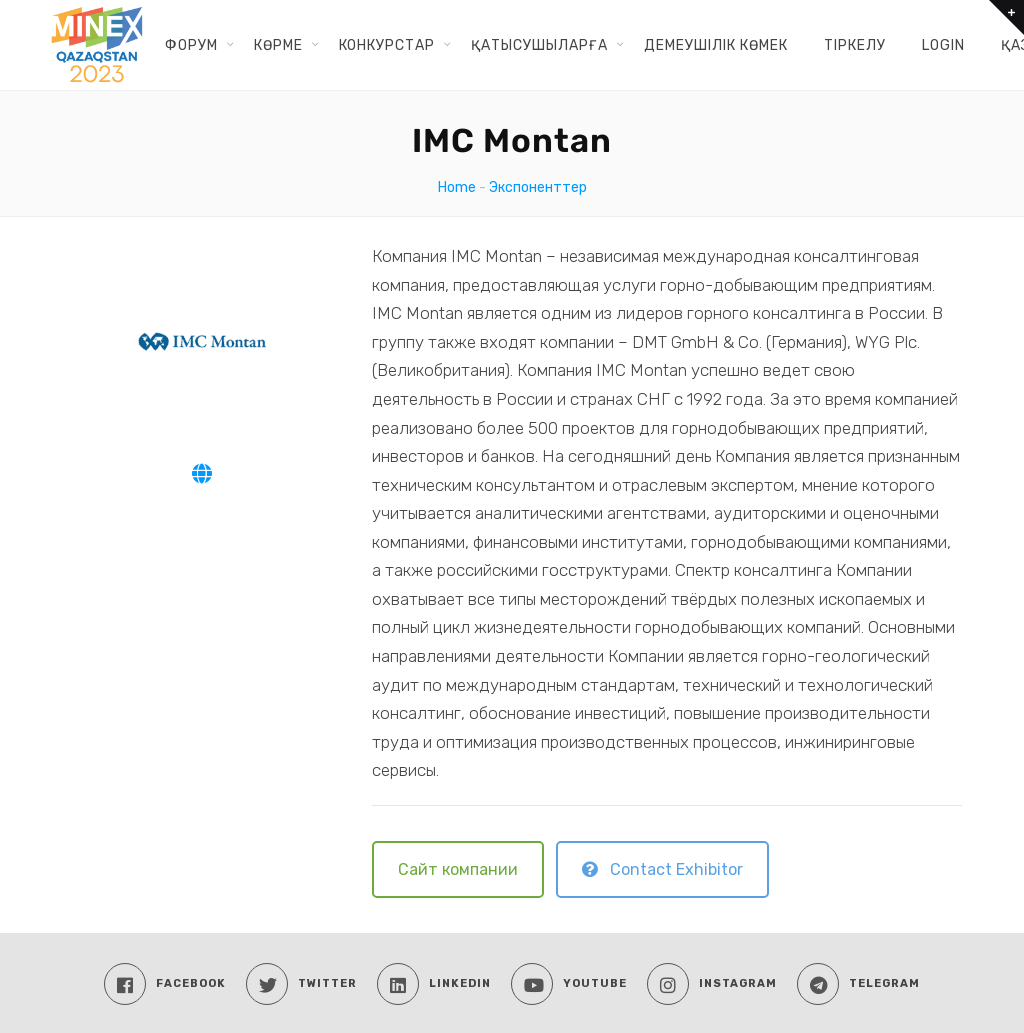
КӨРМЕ (278, 45)
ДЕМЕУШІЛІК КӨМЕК (716, 45)
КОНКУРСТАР (387, 45)
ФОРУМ (191, 45)
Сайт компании (458, 869)
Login (943, 45)
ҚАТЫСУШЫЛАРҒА (539, 45)
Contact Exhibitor (662, 869)
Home (457, 187)
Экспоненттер (538, 187)
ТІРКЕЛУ (855, 45)
